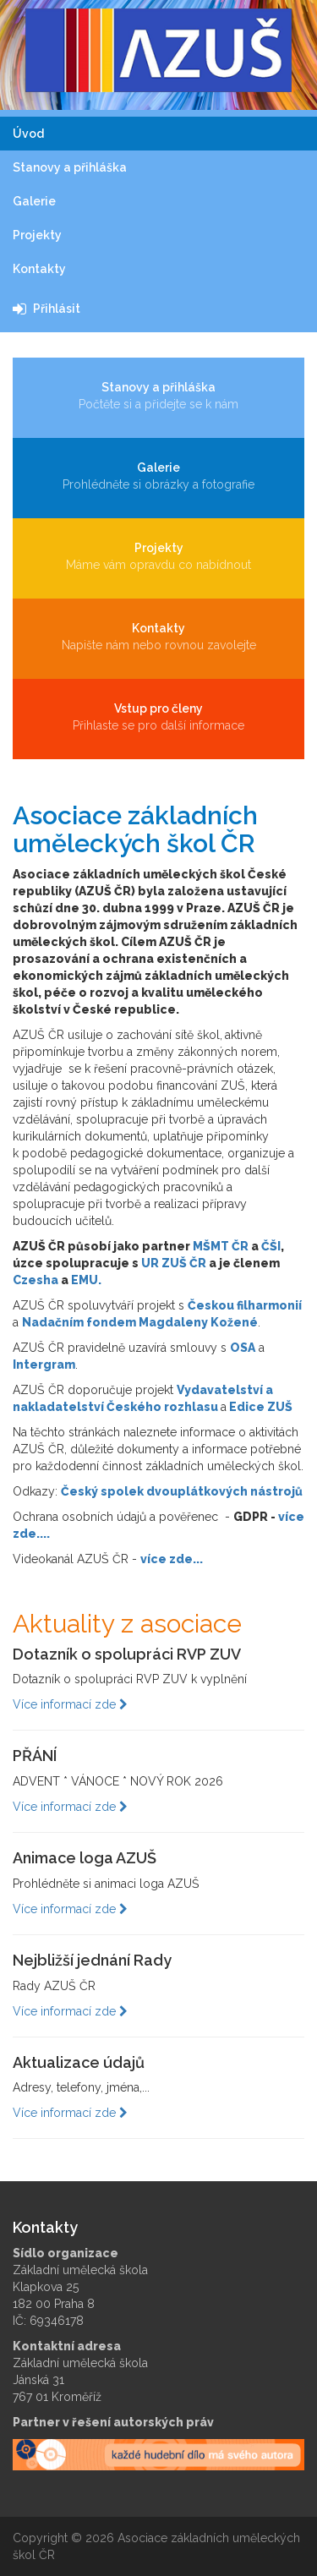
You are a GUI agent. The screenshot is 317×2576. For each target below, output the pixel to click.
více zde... (171, 1559)
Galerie (34, 201)
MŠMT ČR (221, 1246)
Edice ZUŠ (260, 1407)
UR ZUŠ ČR (173, 1263)
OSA (242, 1347)
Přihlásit (46, 308)
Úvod (28, 133)
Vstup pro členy (158, 718)
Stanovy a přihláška (70, 167)
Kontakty (39, 269)
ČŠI (271, 1246)
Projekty (37, 235)
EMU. (86, 1280)
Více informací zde (70, 1704)
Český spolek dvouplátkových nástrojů (182, 1491)
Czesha (35, 1280)
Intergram (44, 1364)
